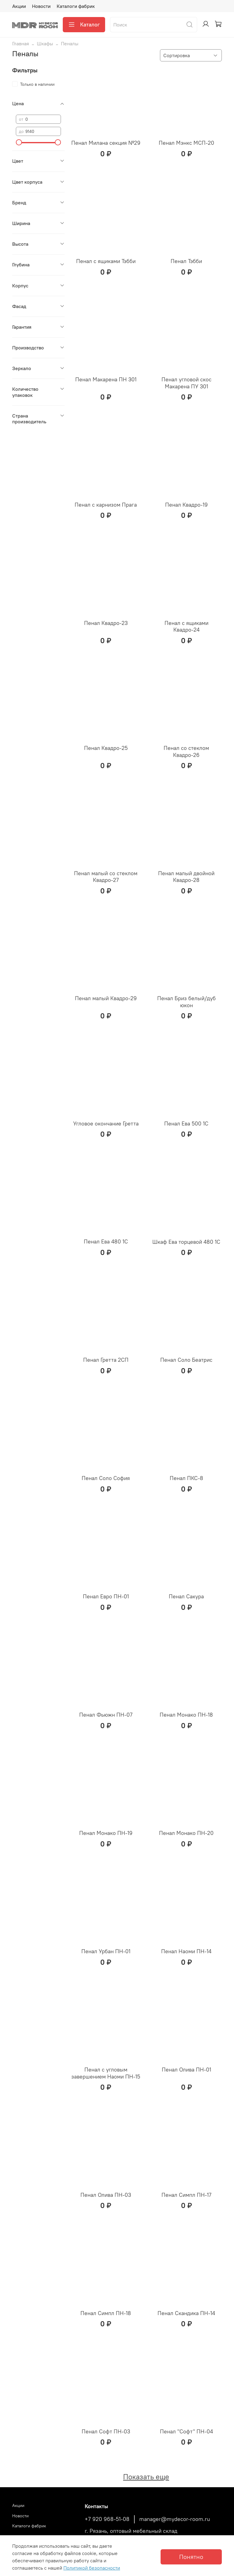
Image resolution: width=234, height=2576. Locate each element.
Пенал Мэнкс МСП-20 (186, 142)
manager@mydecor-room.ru (174, 2519)
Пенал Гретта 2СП (106, 1359)
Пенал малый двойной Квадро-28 (186, 877)
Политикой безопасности (91, 2568)
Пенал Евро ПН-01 (106, 1596)
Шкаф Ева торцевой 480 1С (186, 1241)
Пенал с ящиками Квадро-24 (186, 626)
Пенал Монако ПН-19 (106, 1832)
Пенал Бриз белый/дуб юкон (186, 1002)
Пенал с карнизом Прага (106, 504)
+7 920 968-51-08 (107, 2519)
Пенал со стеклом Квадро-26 (186, 751)
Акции (19, 6)
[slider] (18, 142)
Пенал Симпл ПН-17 (186, 2194)
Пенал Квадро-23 (106, 622)
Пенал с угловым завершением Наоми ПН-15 (105, 2073)
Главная (20, 43)
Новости (41, 6)
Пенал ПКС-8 (186, 1478)
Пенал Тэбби (186, 261)
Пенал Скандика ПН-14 (186, 2313)
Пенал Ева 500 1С (186, 1123)
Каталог (84, 24)
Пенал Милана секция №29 (105, 142)
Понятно (191, 2556)
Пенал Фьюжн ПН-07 (106, 1714)
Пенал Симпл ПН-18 (105, 2313)
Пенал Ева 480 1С (106, 1241)
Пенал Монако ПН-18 (186, 1714)
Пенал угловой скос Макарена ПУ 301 (186, 383)
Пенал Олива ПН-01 (186, 2069)
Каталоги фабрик (76, 6)
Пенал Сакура (186, 1596)
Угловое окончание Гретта (106, 1123)
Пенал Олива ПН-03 (105, 2194)
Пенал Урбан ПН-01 (105, 1951)
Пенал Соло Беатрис (186, 1359)
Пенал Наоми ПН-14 (186, 1951)
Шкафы (45, 43)
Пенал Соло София (106, 1478)
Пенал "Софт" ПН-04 (186, 2431)
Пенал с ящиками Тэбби (106, 261)
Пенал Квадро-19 (186, 504)
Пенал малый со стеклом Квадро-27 (105, 877)
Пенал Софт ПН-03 (106, 2431)
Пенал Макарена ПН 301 (105, 379)
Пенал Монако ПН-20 (186, 1832)
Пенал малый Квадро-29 (106, 998)
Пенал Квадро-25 (106, 747)
